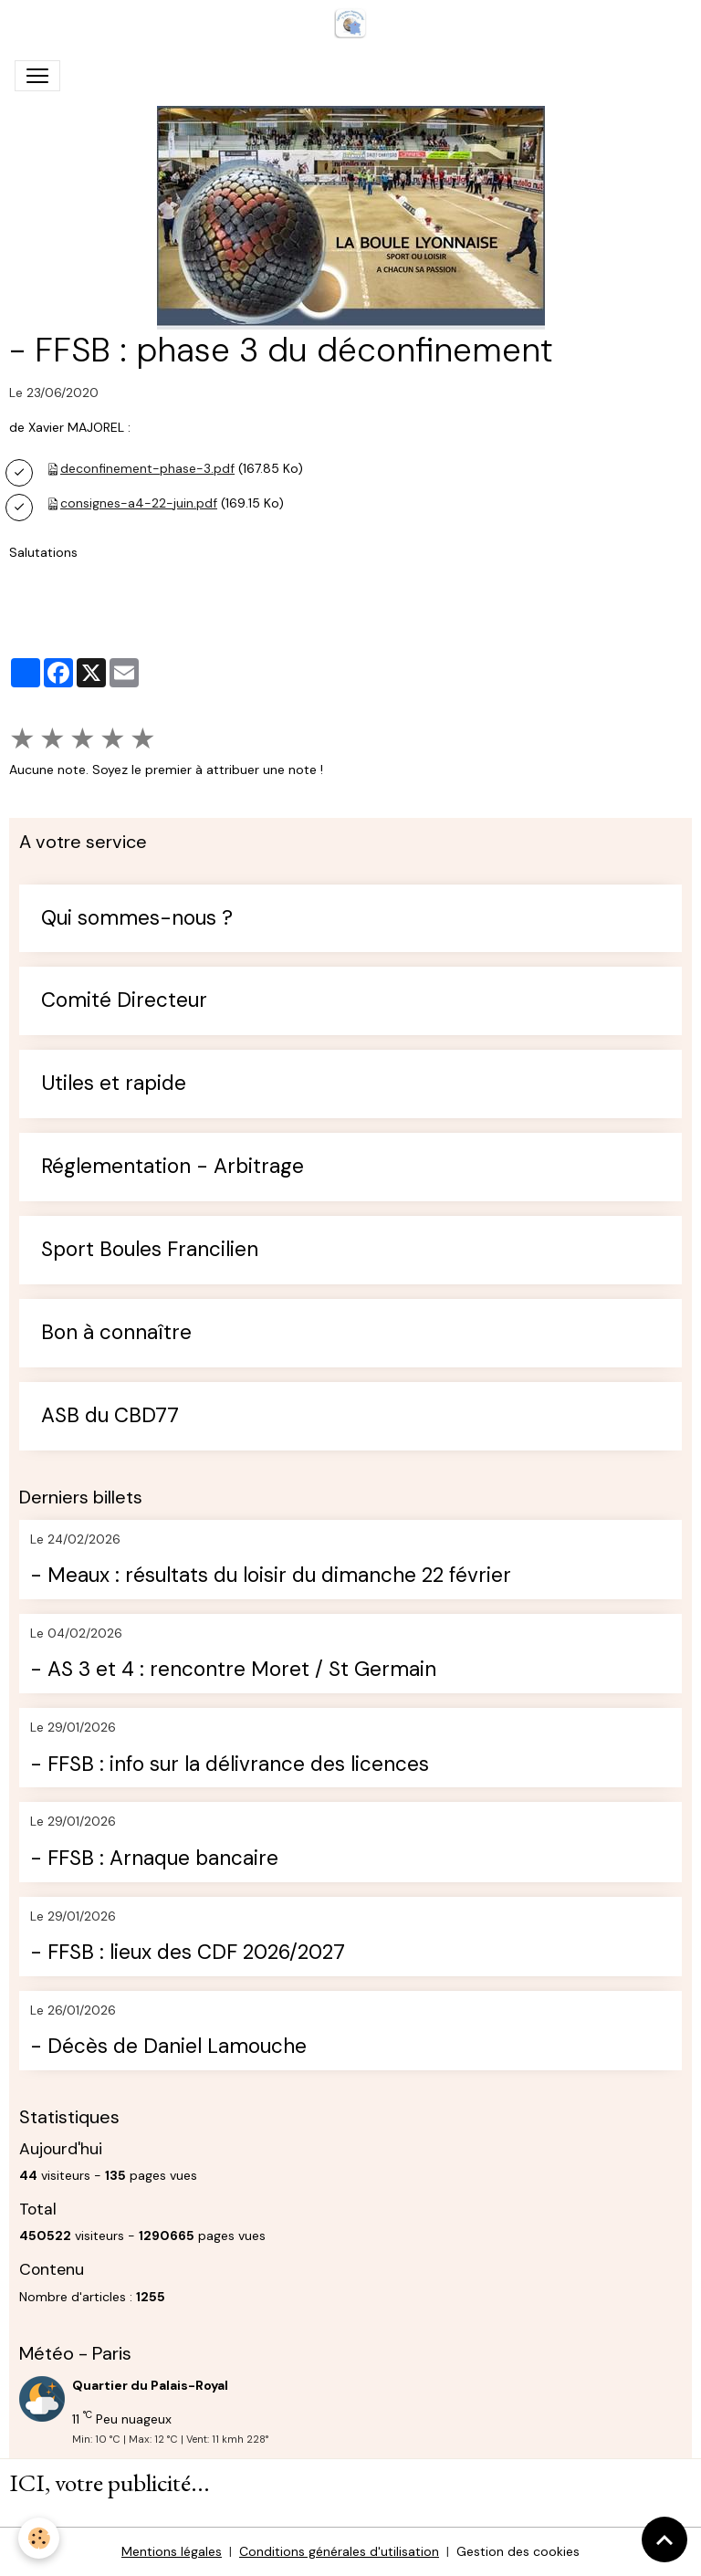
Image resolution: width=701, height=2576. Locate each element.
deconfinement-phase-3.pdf (147, 468)
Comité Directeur (124, 1001)
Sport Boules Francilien (149, 1250)
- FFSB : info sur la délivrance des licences (229, 1765)
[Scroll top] (664, 2539)
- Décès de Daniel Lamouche (168, 2047)
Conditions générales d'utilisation (339, 2551)
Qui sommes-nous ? (137, 918)
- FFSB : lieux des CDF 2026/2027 (187, 1953)
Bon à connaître (116, 1333)
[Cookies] (38, 2538)
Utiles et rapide (113, 1084)
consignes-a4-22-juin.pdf (138, 503)
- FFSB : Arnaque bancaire (154, 1859)
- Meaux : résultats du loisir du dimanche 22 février (270, 1576)
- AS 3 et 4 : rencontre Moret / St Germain (233, 1670)
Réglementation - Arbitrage (172, 1167)
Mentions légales (171, 2551)
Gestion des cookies (518, 2551)
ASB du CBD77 (110, 1416)
